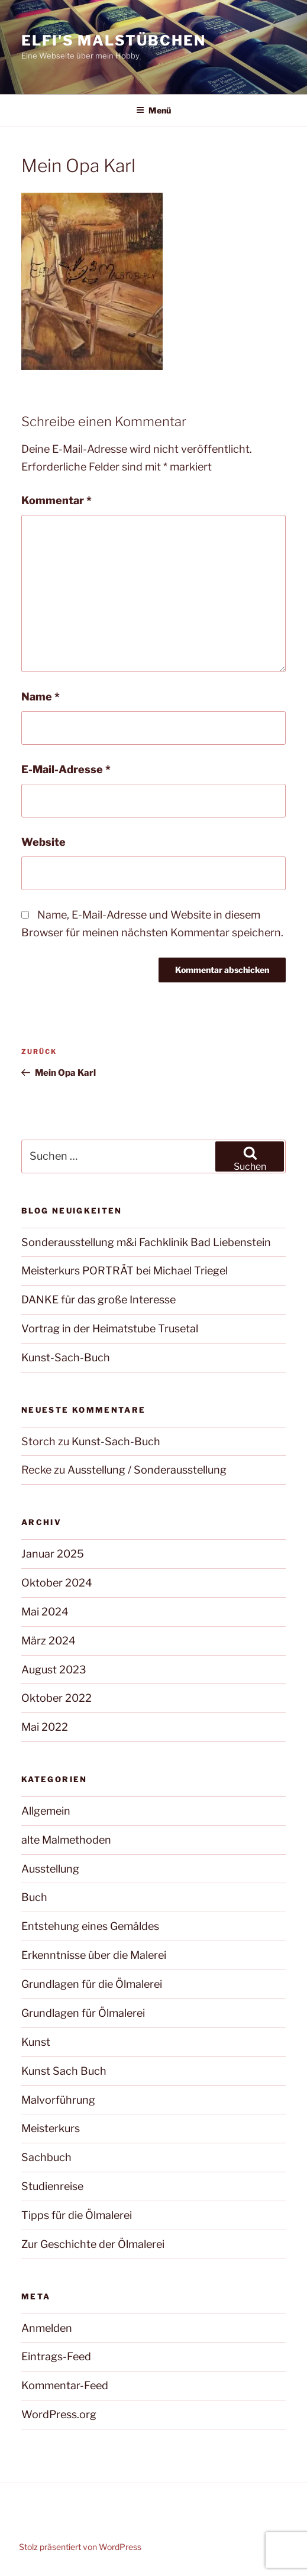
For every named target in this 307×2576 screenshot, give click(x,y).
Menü (153, 110)
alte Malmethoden (66, 1840)
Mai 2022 (44, 1727)
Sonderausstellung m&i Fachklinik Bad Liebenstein (146, 1242)
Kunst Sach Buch (63, 2071)
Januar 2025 (52, 1553)
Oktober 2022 (56, 1698)
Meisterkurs (50, 2128)
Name (40, 696)
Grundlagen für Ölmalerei (83, 2013)
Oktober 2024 (56, 1582)
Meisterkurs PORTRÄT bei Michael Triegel (124, 1270)
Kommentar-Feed (64, 2385)
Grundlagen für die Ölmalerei (91, 1984)
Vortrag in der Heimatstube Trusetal (109, 1328)
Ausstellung (50, 1869)
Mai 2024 (45, 1611)
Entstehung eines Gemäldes (90, 1926)
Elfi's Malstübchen (113, 40)
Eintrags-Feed (56, 2356)
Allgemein (45, 1811)
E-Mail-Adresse (66, 769)
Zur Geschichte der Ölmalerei (92, 2244)
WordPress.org (58, 2414)
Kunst (35, 2042)
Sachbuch (46, 2157)
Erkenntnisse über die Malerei (93, 1955)
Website (43, 842)
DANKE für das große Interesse (98, 1299)
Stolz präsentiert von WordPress (80, 2547)
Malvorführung (58, 2100)
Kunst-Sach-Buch (65, 1357)
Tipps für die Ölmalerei (76, 2215)
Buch (34, 1897)
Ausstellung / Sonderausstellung (147, 1470)
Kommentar (56, 500)
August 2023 (53, 1669)
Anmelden (46, 2328)
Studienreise (52, 2186)
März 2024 (48, 1640)
